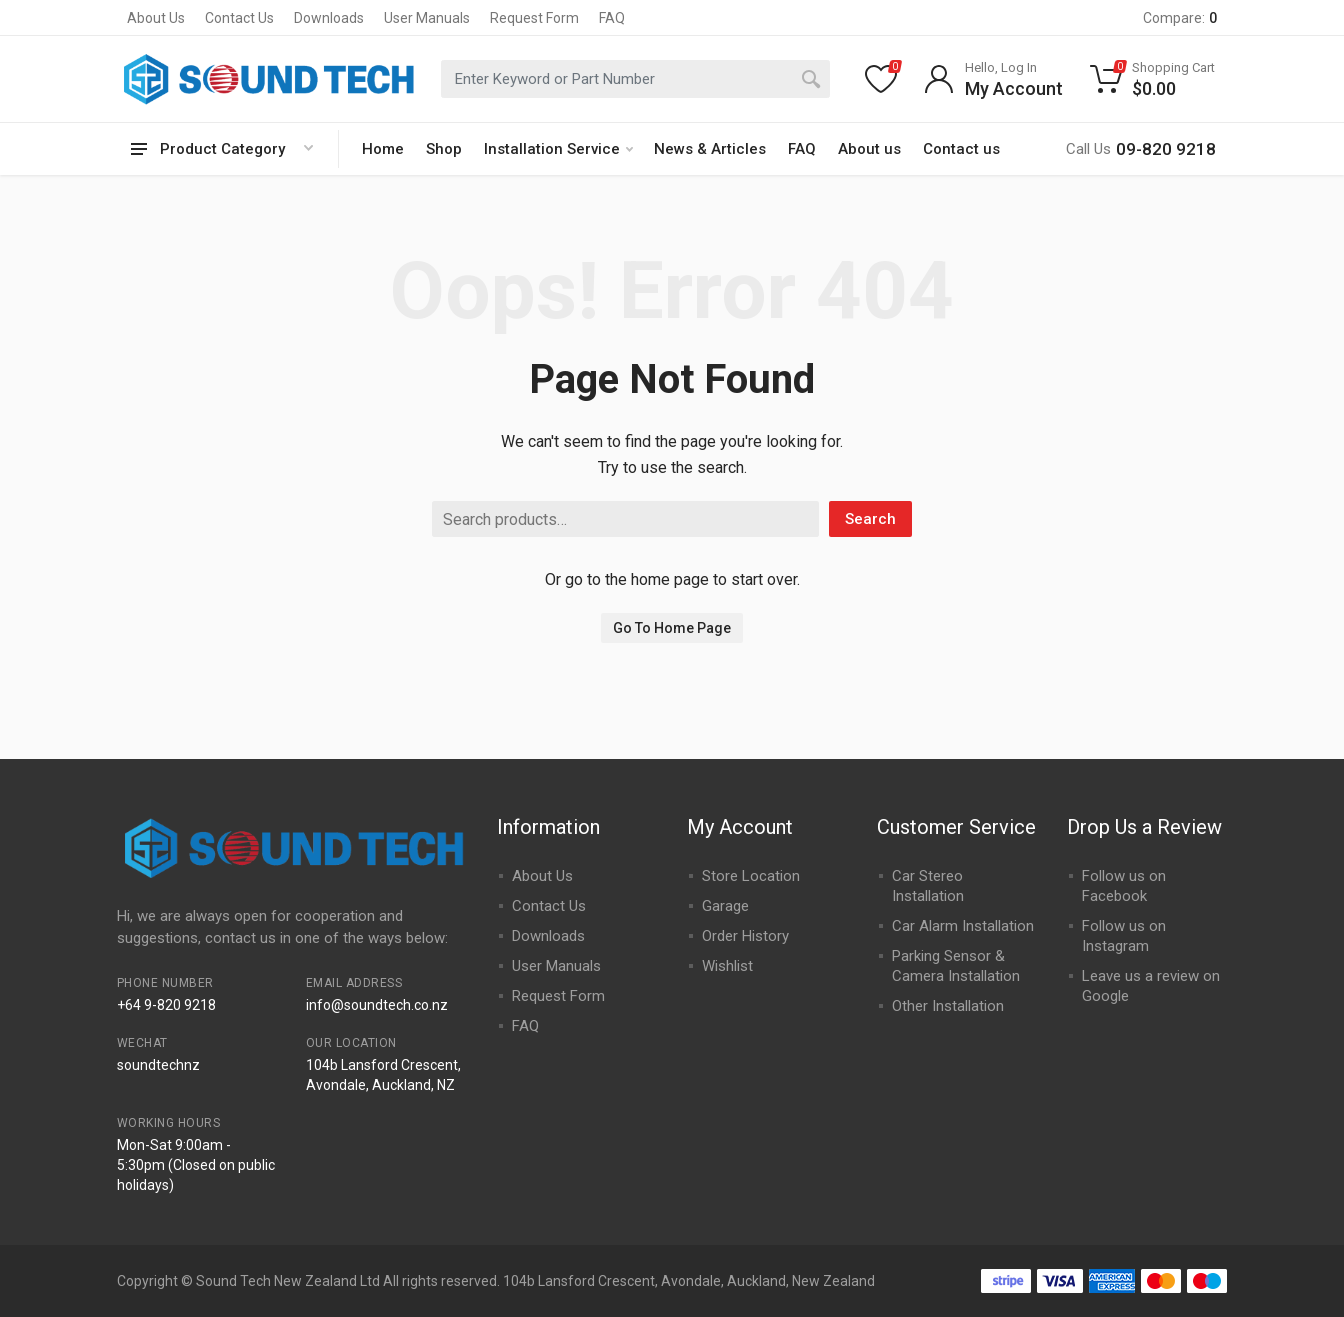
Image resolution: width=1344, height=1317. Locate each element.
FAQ (612, 18)
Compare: (1180, 18)
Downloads (329, 18)
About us (869, 149)
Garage (725, 906)
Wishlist (727, 966)
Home (383, 149)
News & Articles (710, 149)
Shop (444, 149)
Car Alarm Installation (963, 926)
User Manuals (427, 18)
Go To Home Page (672, 628)
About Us (156, 18)
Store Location (751, 876)
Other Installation (948, 1006)
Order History (745, 936)
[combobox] (635, 79)
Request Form (534, 18)
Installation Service (558, 149)
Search (870, 519)
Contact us (961, 149)
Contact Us (239, 18)
